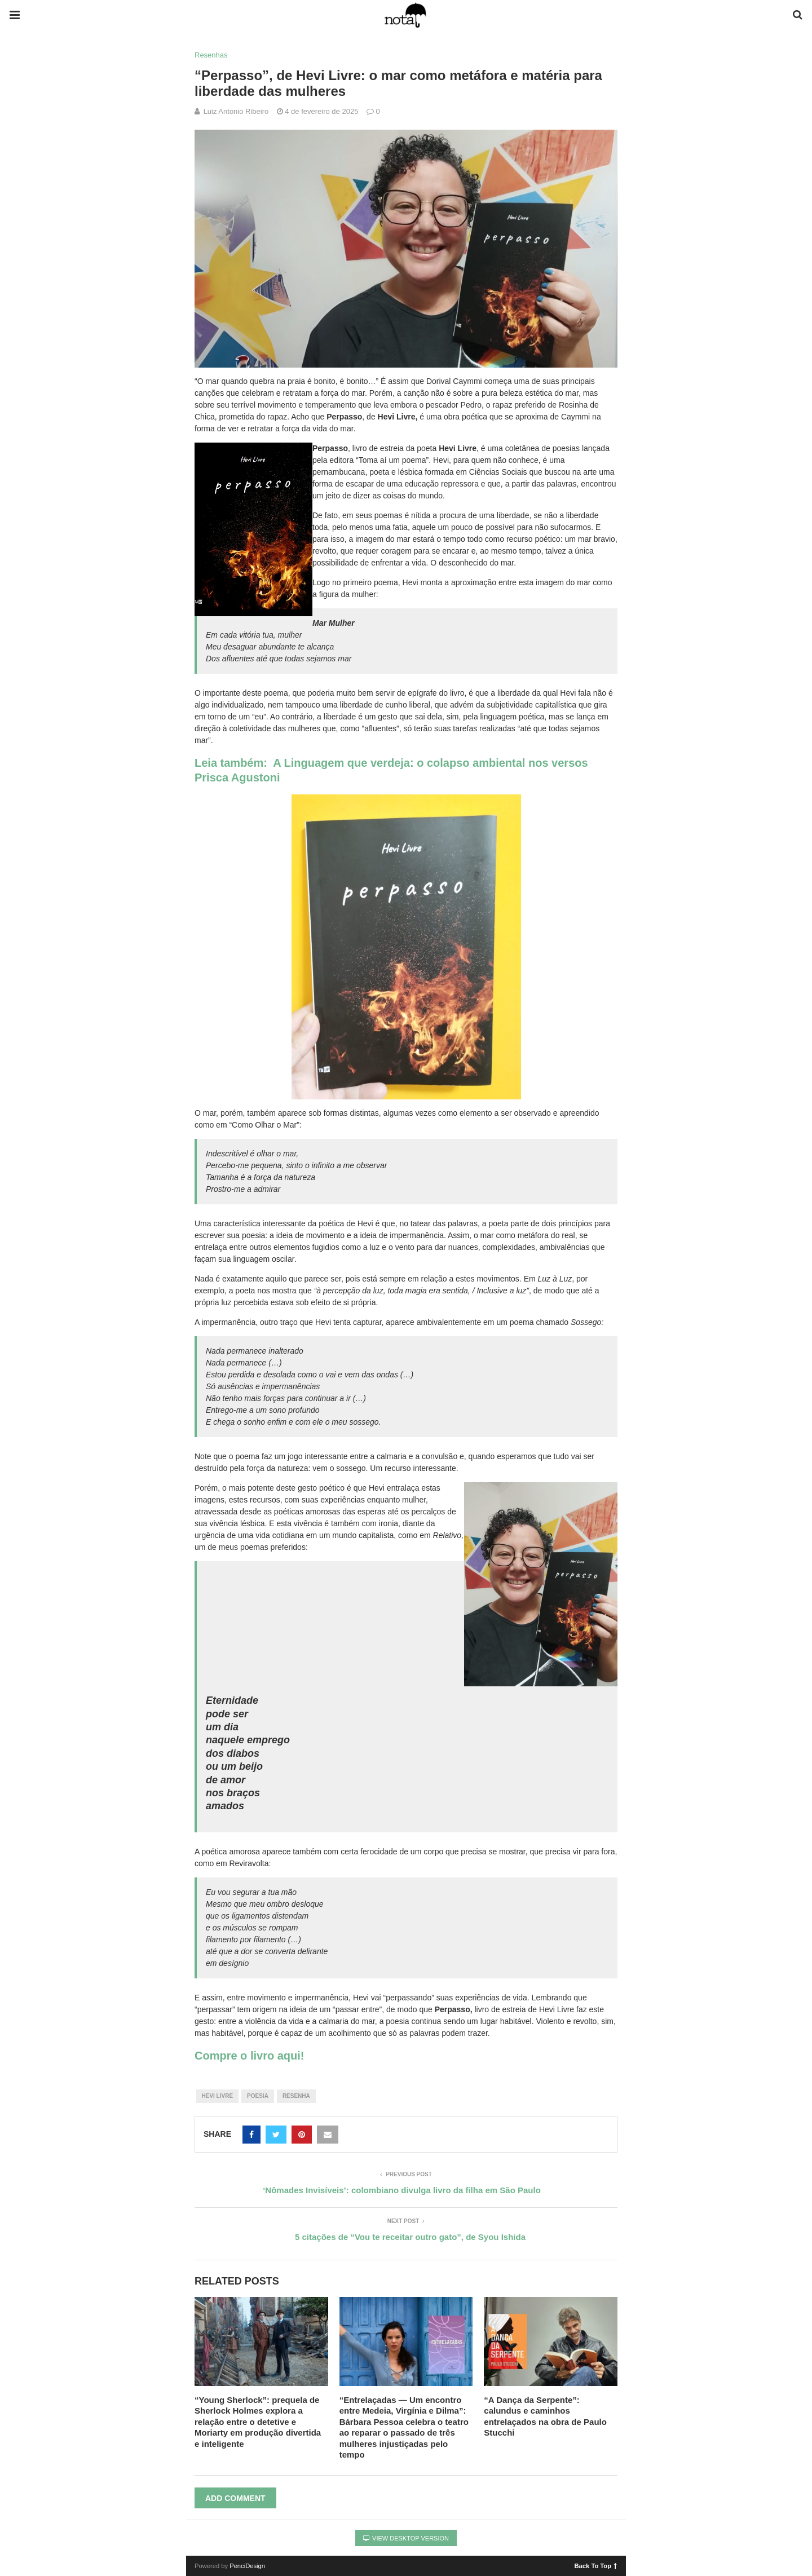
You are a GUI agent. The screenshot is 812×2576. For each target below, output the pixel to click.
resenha (296, 2096)
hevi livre (217, 2096)
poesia (257, 2096)
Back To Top (596, 2565)
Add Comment (235, 2498)
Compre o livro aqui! (249, 2055)
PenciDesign (247, 2565)
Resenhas (211, 55)
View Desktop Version (406, 2538)
